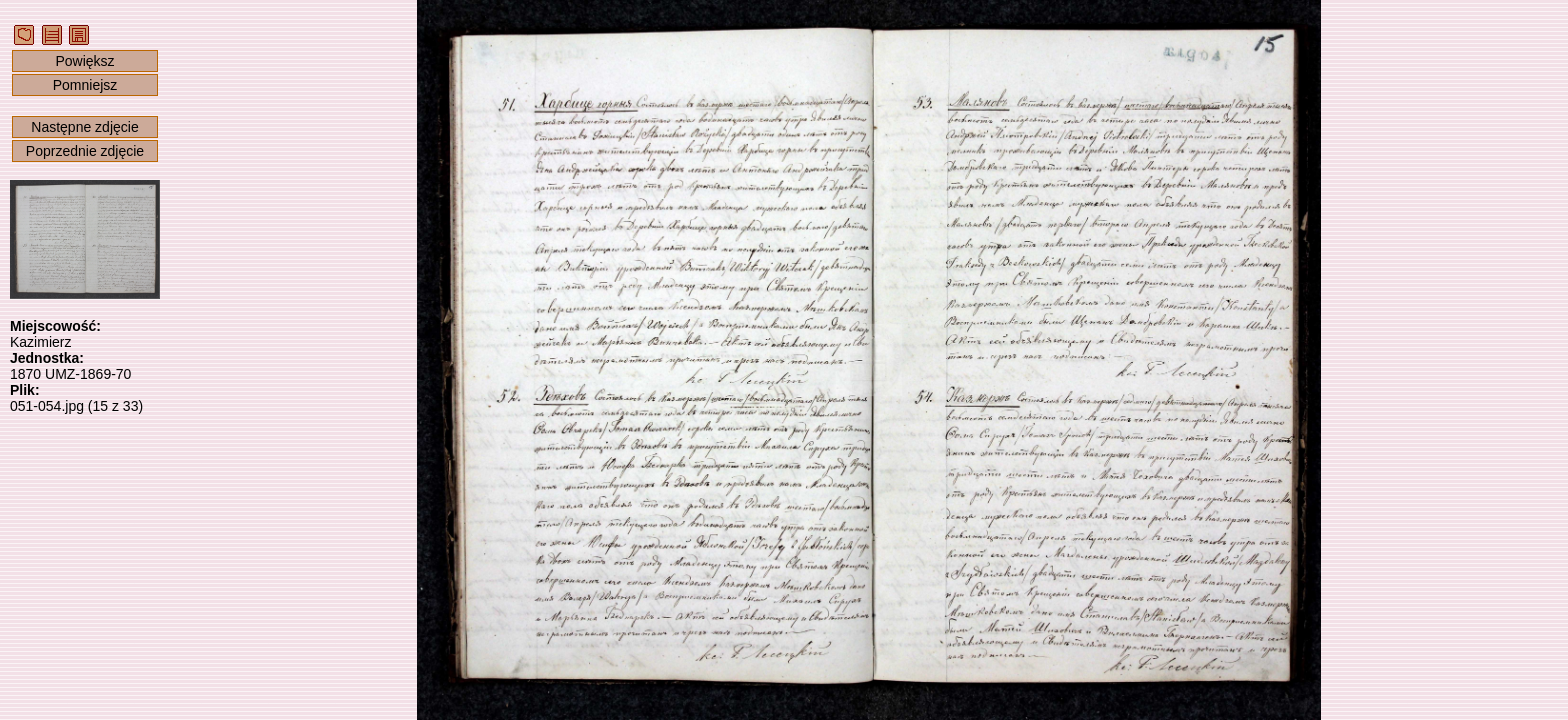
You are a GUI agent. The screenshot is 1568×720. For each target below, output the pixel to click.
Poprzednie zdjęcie (85, 151)
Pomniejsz (85, 85)
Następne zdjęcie (84, 127)
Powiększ (84, 61)
